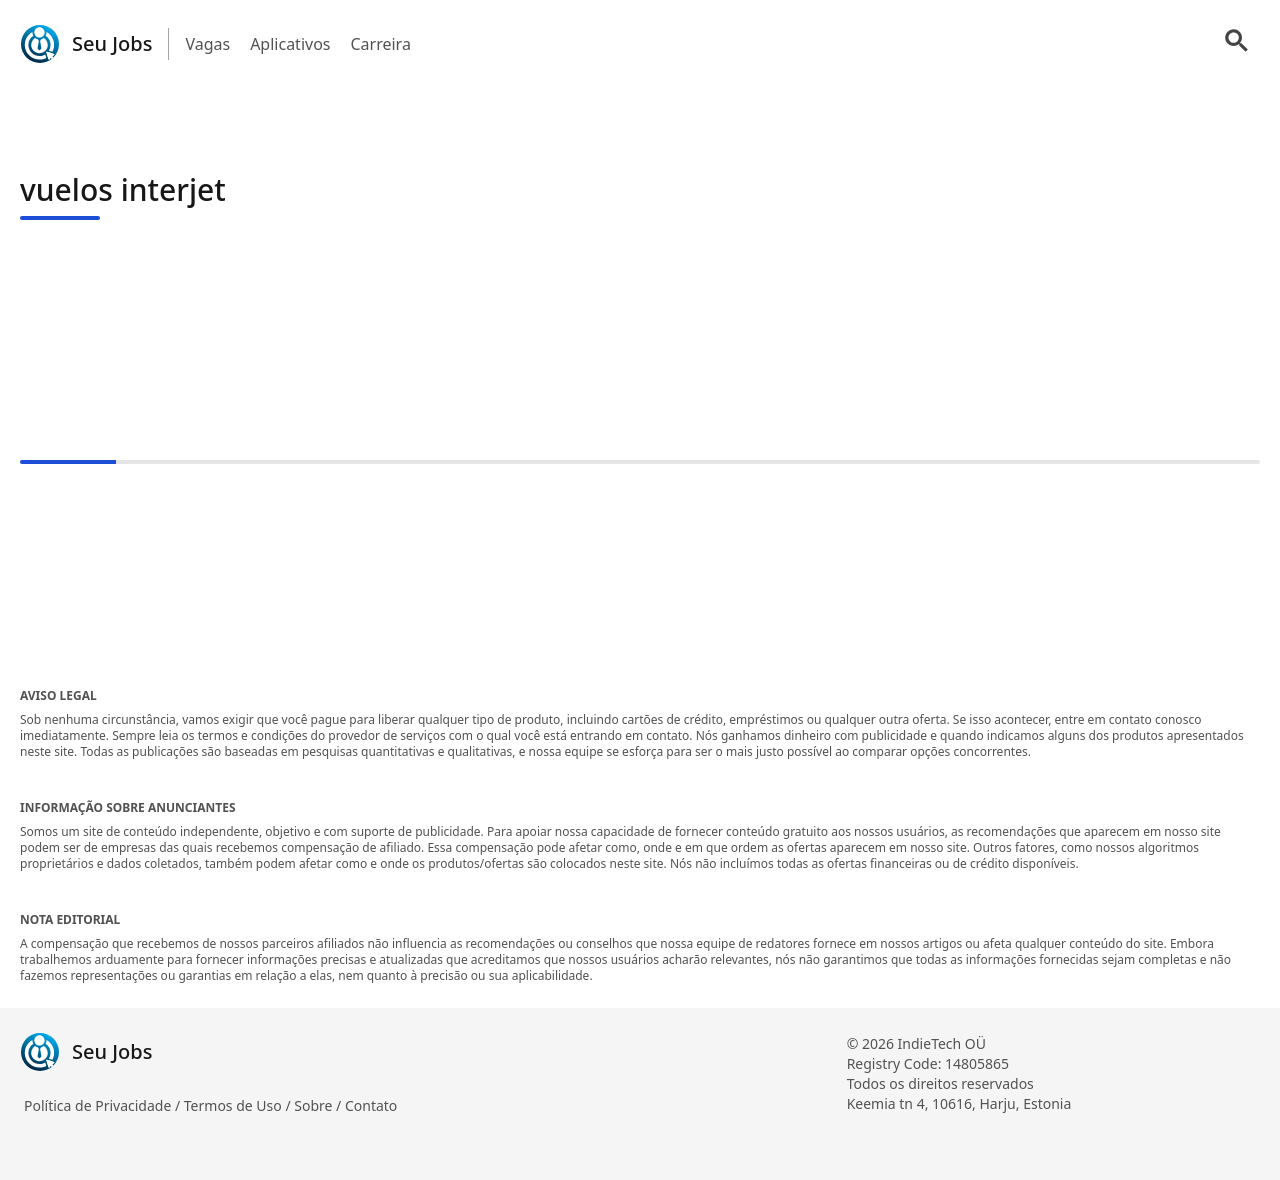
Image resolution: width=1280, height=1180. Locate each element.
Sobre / (319, 1105)
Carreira (380, 44)
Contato (371, 1105)
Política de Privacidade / (104, 1105)
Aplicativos (290, 44)
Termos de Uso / (239, 1105)
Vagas (207, 44)
